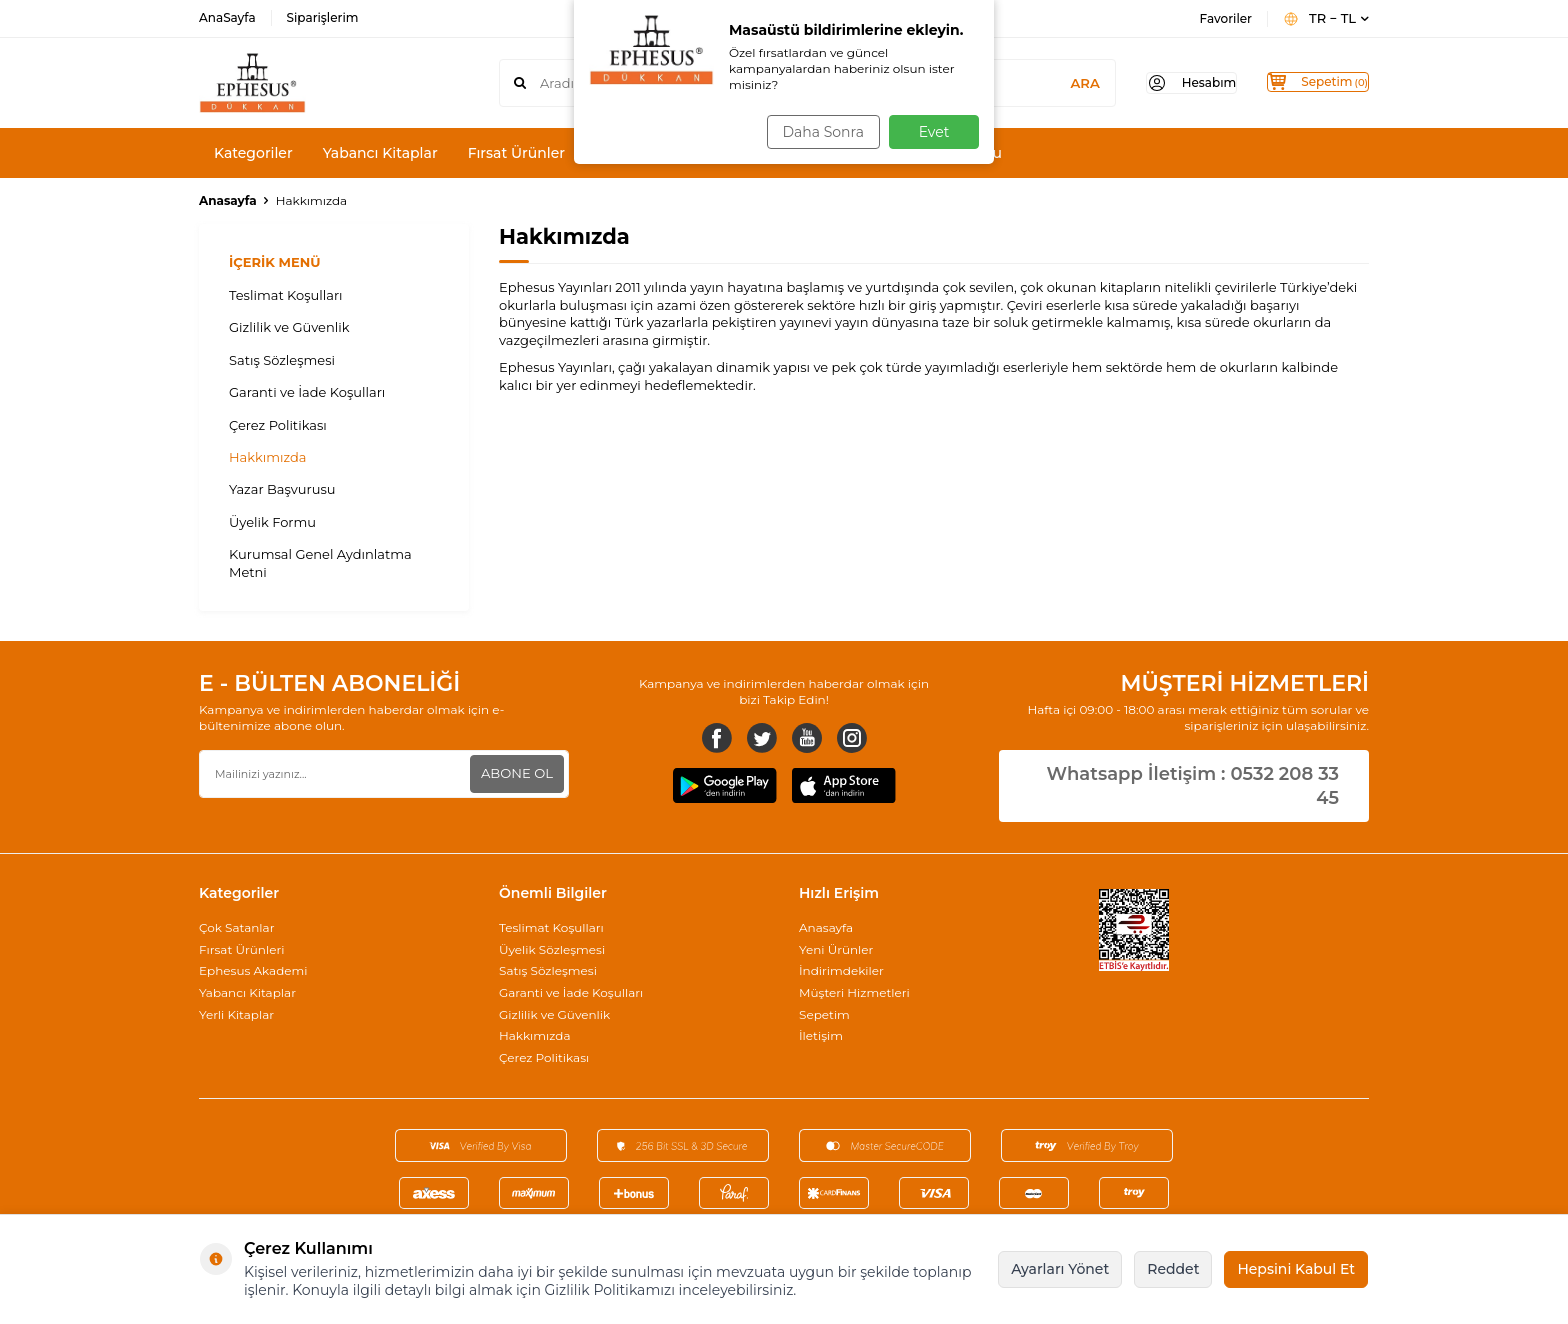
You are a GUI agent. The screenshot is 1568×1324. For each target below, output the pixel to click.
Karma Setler (641, 153)
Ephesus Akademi (253, 970)
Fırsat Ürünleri (241, 949)
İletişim (821, 1035)
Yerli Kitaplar (236, 1014)
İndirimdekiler (841, 970)
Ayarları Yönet (1060, 1269)
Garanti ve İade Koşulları (307, 392)
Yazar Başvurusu (282, 489)
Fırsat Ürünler (516, 153)
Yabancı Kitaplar (380, 153)
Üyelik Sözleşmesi (552, 949)
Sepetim (824, 1014)
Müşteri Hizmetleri (854, 992)
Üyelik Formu (272, 522)
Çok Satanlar (236, 927)
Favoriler (1226, 18)
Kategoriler (253, 153)
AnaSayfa (227, 17)
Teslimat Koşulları (286, 295)
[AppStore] (844, 787)
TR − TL (1326, 18)
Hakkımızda (268, 457)
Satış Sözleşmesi (282, 360)
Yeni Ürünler (836, 949)
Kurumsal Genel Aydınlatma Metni (320, 562)
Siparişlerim (323, 17)
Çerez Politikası (278, 425)
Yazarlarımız (760, 153)
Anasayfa (228, 200)
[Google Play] (725, 787)
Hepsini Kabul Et (1296, 1269)
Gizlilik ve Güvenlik (289, 327)
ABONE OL (514, 773)
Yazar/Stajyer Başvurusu (917, 153)
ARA (1044, 83)
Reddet (1173, 1269)
